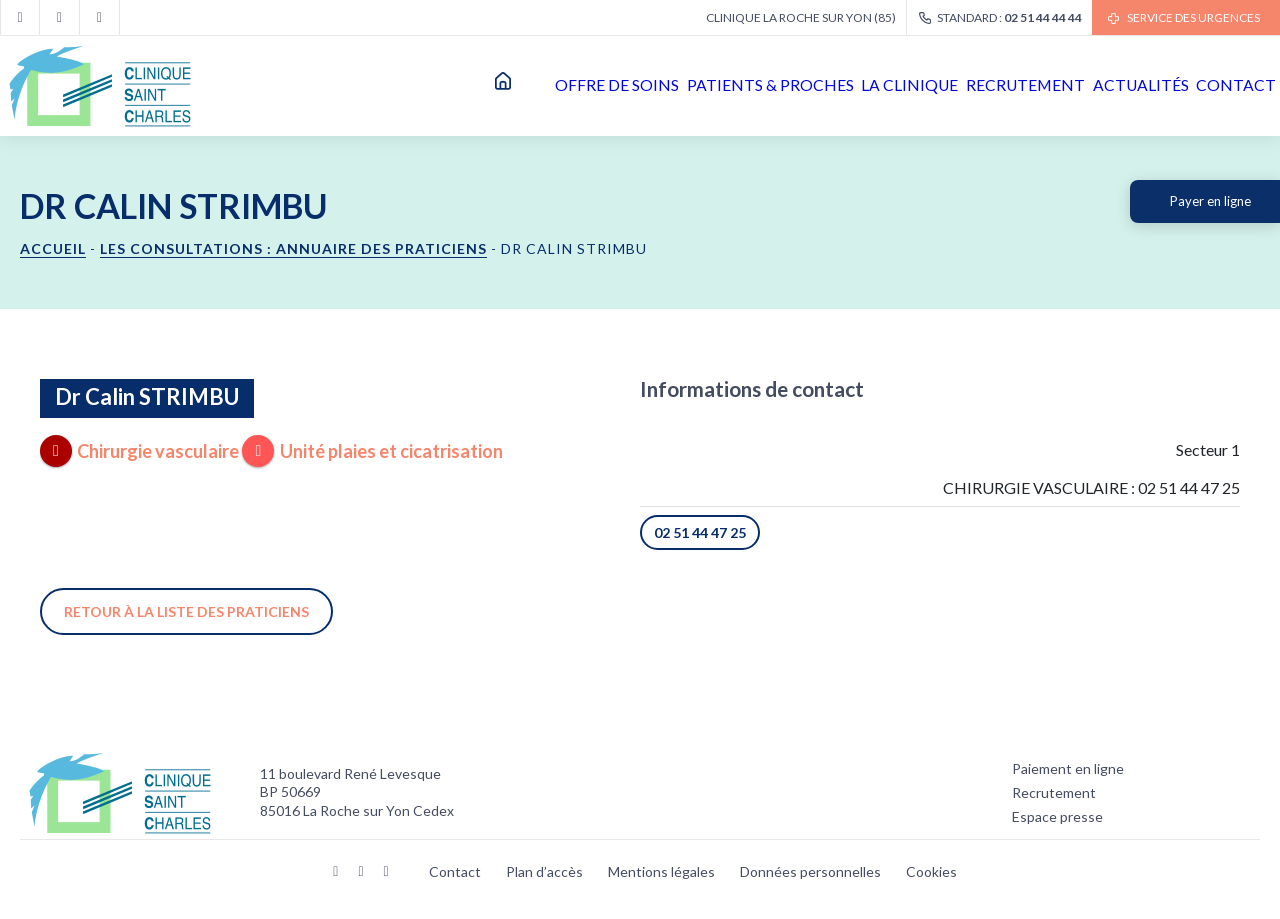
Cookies (931, 871)
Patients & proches (630, 85)
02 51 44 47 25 (700, 532)
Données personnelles (810, 871)
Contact (1219, 85)
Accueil (340, 86)
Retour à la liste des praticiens (186, 611)
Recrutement (944, 85)
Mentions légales (661, 871)
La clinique (798, 85)
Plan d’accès (544, 871)
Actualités (1090, 85)
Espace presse (1057, 816)
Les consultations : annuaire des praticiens (293, 248)
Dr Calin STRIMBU (147, 396)
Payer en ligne (1210, 201)
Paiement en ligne (1068, 768)
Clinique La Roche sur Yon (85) (801, 17)
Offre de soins (450, 85)
